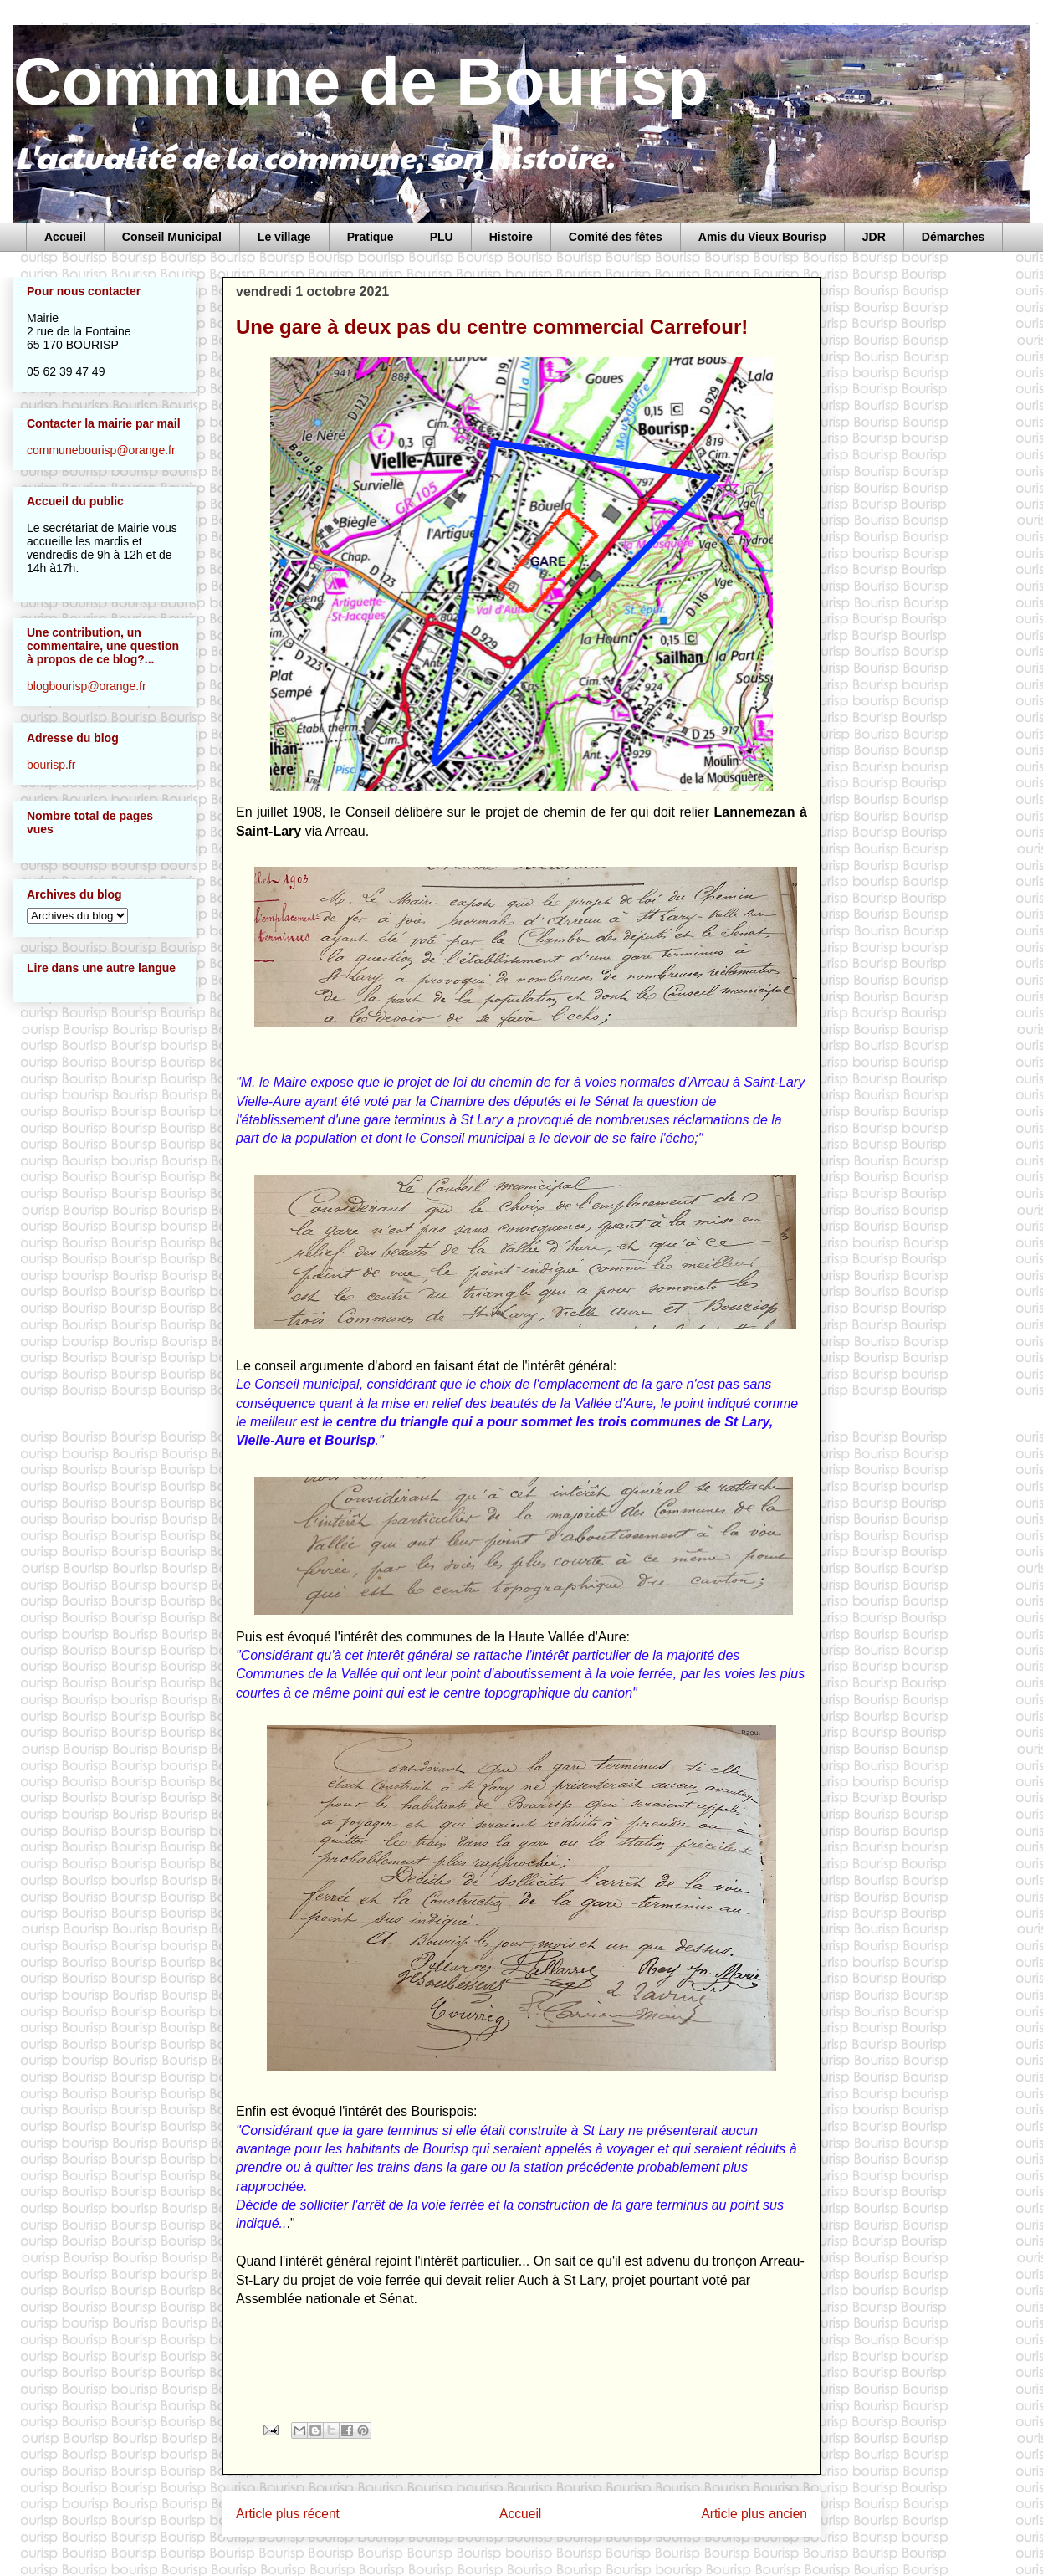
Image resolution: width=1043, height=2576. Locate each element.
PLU (441, 236)
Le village (284, 236)
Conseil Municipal (172, 236)
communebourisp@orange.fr (101, 450)
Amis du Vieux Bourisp (762, 236)
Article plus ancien (754, 2514)
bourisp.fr (51, 764)
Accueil (65, 236)
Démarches (953, 236)
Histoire (511, 236)
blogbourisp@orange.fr (86, 686)
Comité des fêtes (615, 236)
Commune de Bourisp (360, 81)
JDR (874, 236)
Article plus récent (288, 2514)
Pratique (370, 236)
